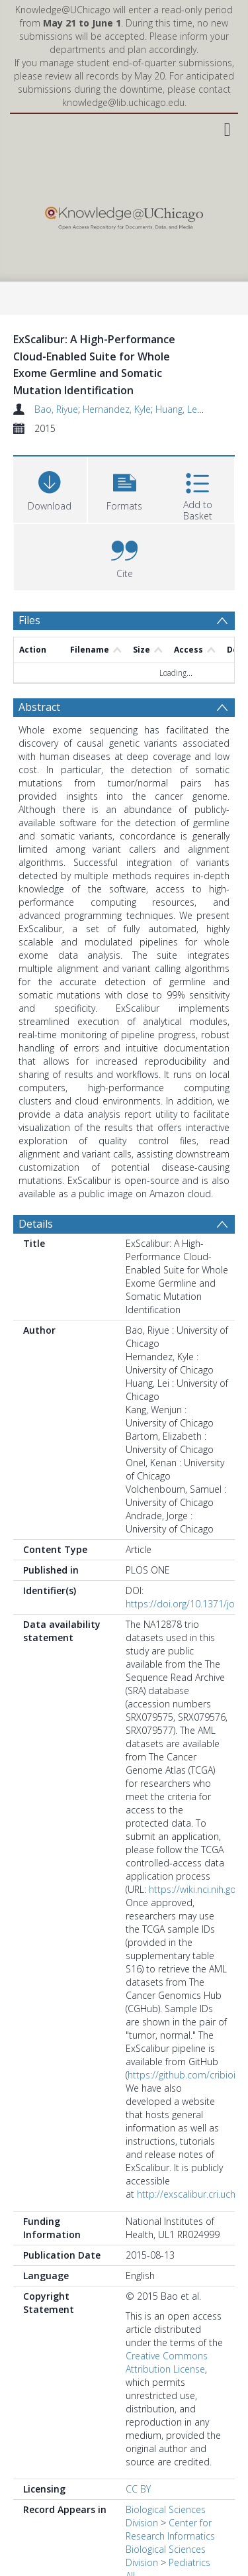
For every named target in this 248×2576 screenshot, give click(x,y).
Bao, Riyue (56, 409)
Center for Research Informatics (170, 2529)
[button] (124, 487)
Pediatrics (189, 2562)
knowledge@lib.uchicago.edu (123, 102)
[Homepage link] (123, 215)
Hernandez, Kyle (117, 409)
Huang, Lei (177, 409)
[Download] (50, 487)
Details (36, 1223)
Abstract (39, 707)
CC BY (138, 2489)
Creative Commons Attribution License (167, 2362)
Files (29, 620)
